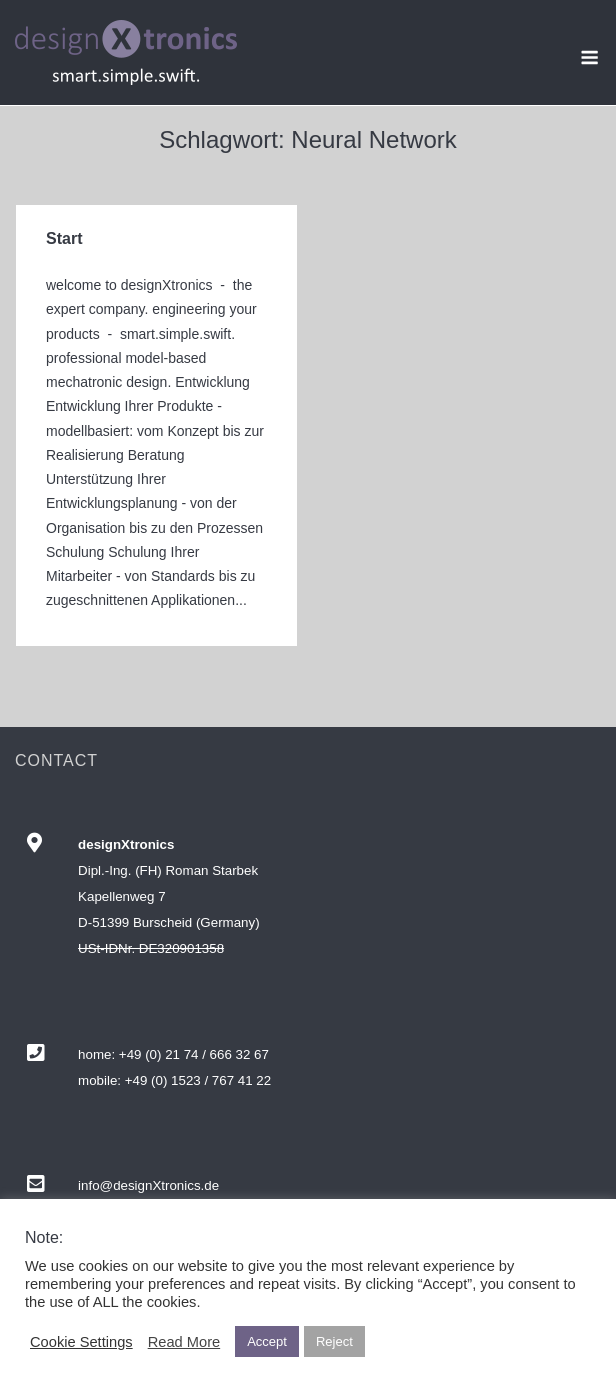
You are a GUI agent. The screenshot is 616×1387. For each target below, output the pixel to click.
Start (64, 238)
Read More (184, 1342)
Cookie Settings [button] (81, 1342)
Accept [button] (267, 1341)
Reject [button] (334, 1341)
